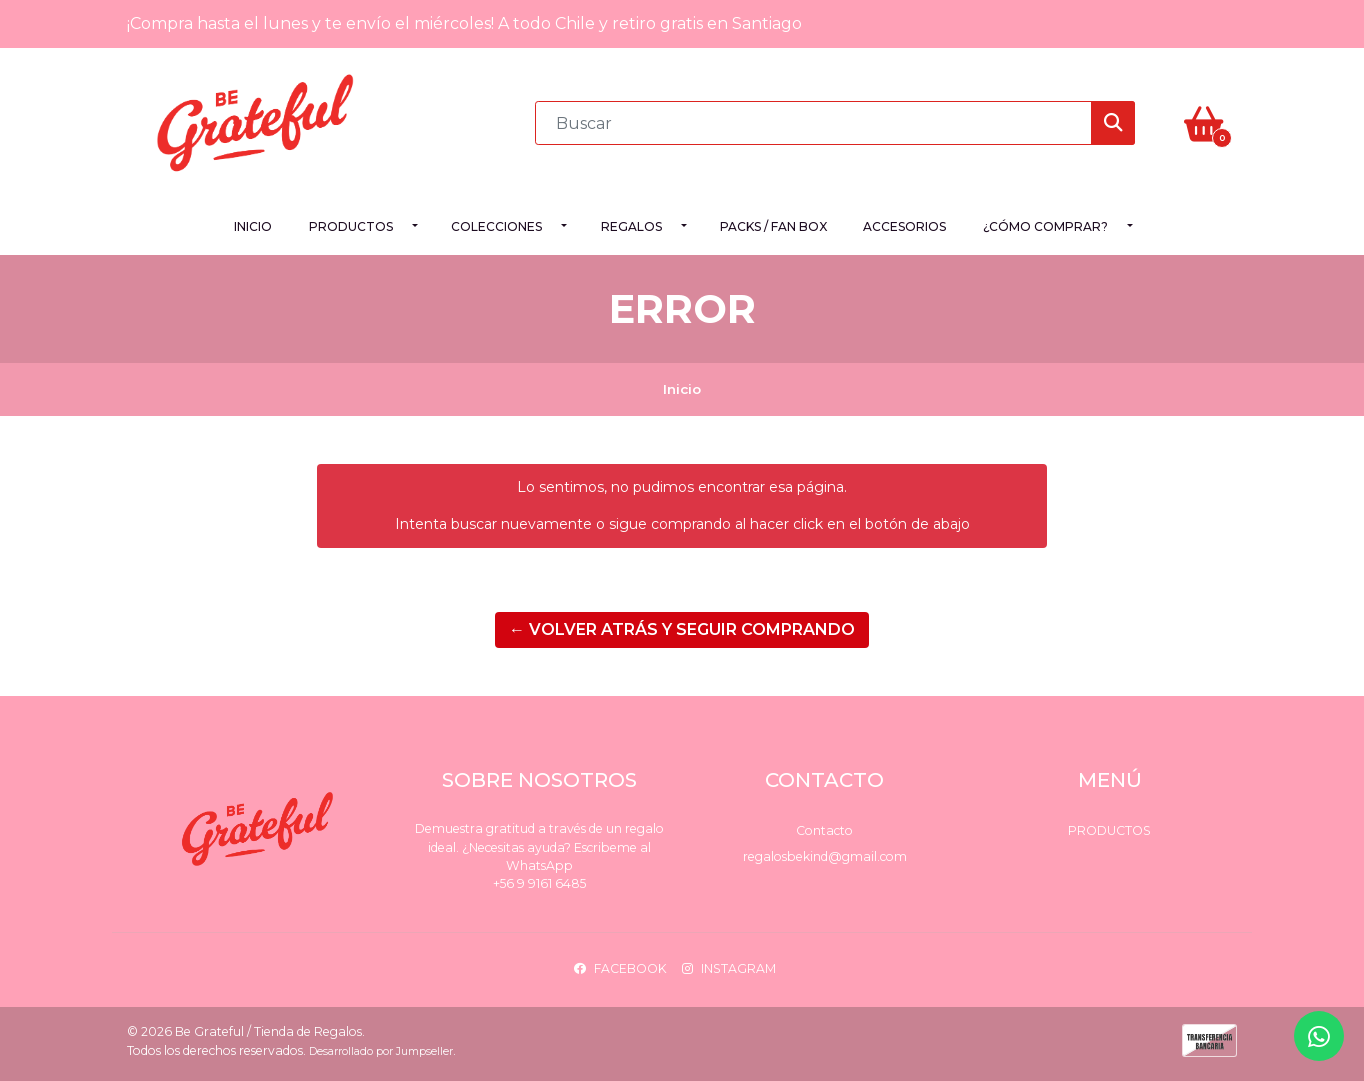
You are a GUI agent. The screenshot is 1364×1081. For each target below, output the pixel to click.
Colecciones (496, 226)
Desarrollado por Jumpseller (381, 1051)
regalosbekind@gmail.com (825, 856)
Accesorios (904, 226)
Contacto (824, 830)
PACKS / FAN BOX (773, 226)
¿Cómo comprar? (1045, 226)
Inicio (253, 226)
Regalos (631, 226)
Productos (351, 226)
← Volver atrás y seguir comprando (682, 629)
